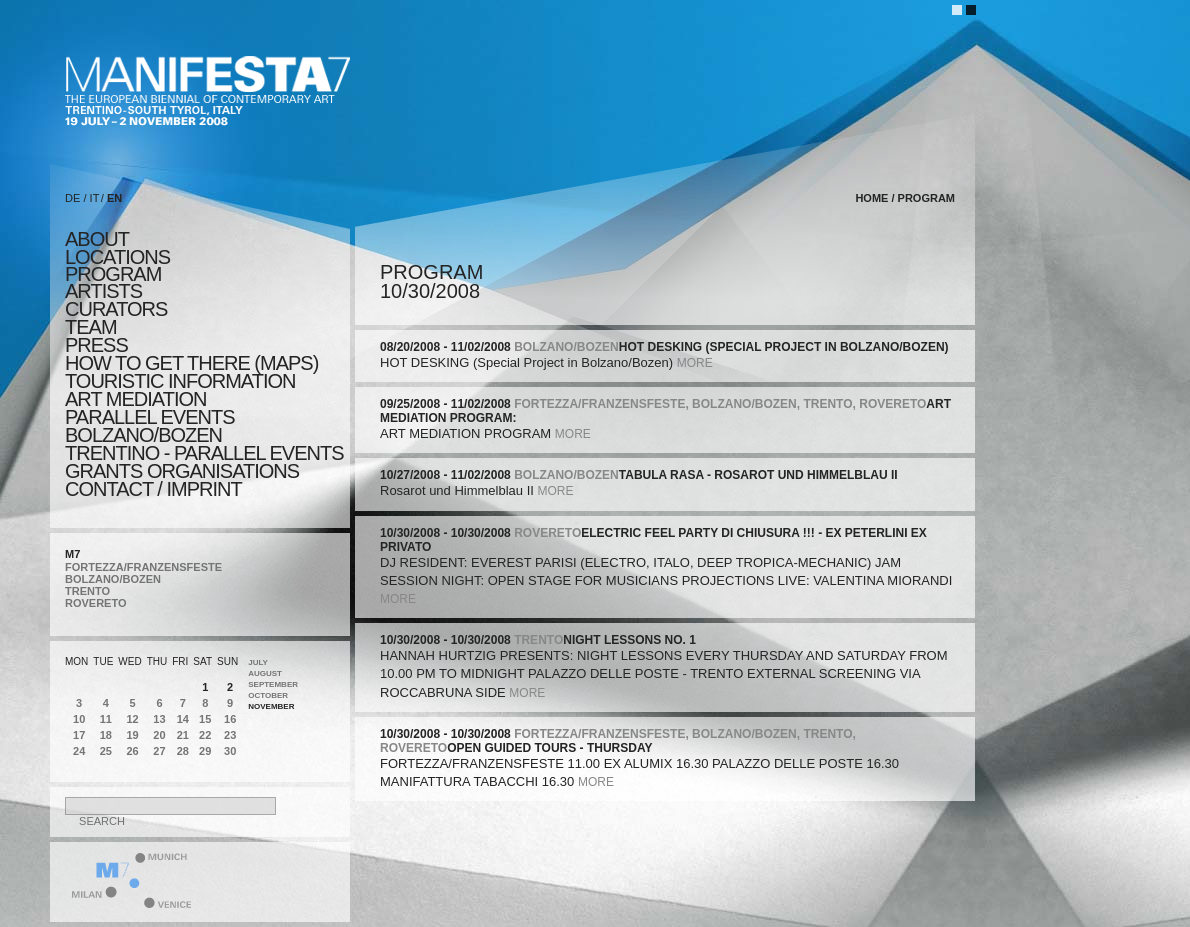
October (268, 695)
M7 (72, 554)
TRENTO (87, 591)
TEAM (91, 327)
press (96, 345)
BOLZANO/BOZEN (113, 579)
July (258, 662)
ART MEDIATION (135, 399)
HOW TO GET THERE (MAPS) (191, 363)
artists (103, 291)
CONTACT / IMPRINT (153, 489)
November (271, 706)
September (273, 684)
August (265, 673)
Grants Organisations (182, 471)
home (871, 198)
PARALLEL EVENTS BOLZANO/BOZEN (150, 426)
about (97, 239)
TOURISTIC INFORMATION (180, 381)
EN (114, 198)
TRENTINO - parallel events (204, 453)
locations (117, 257)
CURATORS (116, 309)
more (695, 363)
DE (72, 198)
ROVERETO (96, 603)
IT (95, 198)
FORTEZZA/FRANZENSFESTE (143, 567)
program (113, 274)
